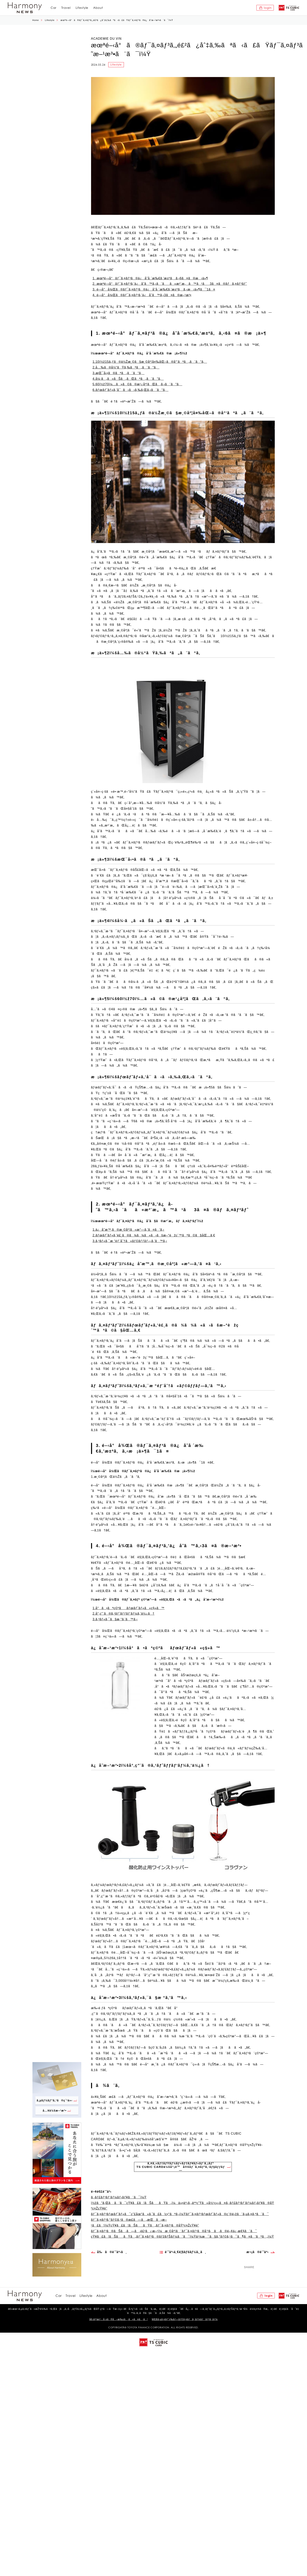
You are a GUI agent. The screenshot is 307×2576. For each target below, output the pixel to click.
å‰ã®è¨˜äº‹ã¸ (112, 2255)
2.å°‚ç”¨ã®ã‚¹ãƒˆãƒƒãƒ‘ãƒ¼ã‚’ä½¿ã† (124, 1614)
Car (53, 8)
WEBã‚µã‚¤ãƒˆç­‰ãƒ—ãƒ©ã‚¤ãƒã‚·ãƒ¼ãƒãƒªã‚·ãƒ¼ (184, 2322)
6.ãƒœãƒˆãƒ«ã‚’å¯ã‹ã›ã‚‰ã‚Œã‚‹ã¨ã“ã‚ (130, 390)
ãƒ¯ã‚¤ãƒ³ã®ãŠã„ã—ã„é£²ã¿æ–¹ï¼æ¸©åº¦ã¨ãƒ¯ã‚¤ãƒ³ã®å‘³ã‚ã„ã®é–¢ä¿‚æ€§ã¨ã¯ (174, 2234)
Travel (66, 8)
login (268, 8)
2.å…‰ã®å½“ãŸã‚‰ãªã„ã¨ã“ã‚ (126, 367)
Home (35, 20)
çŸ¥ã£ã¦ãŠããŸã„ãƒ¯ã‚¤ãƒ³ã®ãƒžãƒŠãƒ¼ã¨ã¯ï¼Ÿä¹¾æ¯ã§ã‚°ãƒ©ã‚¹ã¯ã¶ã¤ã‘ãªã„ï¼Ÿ (182, 2240)
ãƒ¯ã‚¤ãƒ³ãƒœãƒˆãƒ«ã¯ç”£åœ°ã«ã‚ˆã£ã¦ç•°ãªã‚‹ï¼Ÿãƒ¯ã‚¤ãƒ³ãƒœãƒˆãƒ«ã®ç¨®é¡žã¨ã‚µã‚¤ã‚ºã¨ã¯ (180, 2217)
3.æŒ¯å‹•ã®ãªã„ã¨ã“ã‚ (119, 373)
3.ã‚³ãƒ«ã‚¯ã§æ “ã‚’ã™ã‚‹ (115, 1619)
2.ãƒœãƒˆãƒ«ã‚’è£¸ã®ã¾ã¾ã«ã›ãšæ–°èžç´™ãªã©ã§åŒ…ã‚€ (154, 1235)
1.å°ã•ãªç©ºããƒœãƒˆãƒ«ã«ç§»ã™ (129, 1608)
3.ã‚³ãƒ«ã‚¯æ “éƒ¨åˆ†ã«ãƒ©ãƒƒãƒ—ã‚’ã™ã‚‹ (130, 1241)
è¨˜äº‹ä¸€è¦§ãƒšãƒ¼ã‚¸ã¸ (185, 2255)
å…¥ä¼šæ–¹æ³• (53, 2113)
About (98, 8)
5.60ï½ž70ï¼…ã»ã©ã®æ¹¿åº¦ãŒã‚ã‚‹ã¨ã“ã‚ (137, 384)
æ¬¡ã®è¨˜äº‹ (257, 2255)
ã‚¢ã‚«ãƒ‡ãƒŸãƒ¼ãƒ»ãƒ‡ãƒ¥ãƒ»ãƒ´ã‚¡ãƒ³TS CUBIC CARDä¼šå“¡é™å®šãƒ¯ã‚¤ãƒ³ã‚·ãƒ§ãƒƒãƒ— (179, 2168)
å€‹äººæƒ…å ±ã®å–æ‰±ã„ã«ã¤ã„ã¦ (118, 2322)
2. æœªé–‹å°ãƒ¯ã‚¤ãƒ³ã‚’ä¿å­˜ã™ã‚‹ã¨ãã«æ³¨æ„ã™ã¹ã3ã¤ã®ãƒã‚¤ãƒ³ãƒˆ (170, 284)
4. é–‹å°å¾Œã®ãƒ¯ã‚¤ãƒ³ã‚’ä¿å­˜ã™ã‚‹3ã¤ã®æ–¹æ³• (142, 295)
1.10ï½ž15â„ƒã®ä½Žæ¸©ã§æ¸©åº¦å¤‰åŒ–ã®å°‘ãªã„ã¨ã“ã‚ (150, 362)
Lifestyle (82, 8)
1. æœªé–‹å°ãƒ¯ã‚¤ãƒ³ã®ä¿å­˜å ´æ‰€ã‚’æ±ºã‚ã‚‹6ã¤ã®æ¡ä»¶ (150, 278)
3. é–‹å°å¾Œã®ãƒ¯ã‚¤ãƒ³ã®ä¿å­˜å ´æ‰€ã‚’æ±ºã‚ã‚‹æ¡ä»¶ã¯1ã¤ (154, 289)
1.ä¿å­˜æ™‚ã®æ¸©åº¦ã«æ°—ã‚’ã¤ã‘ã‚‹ (128, 1230)
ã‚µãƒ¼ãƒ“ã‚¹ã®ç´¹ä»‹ (53, 2102)
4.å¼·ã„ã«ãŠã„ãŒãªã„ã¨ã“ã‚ (128, 379)
